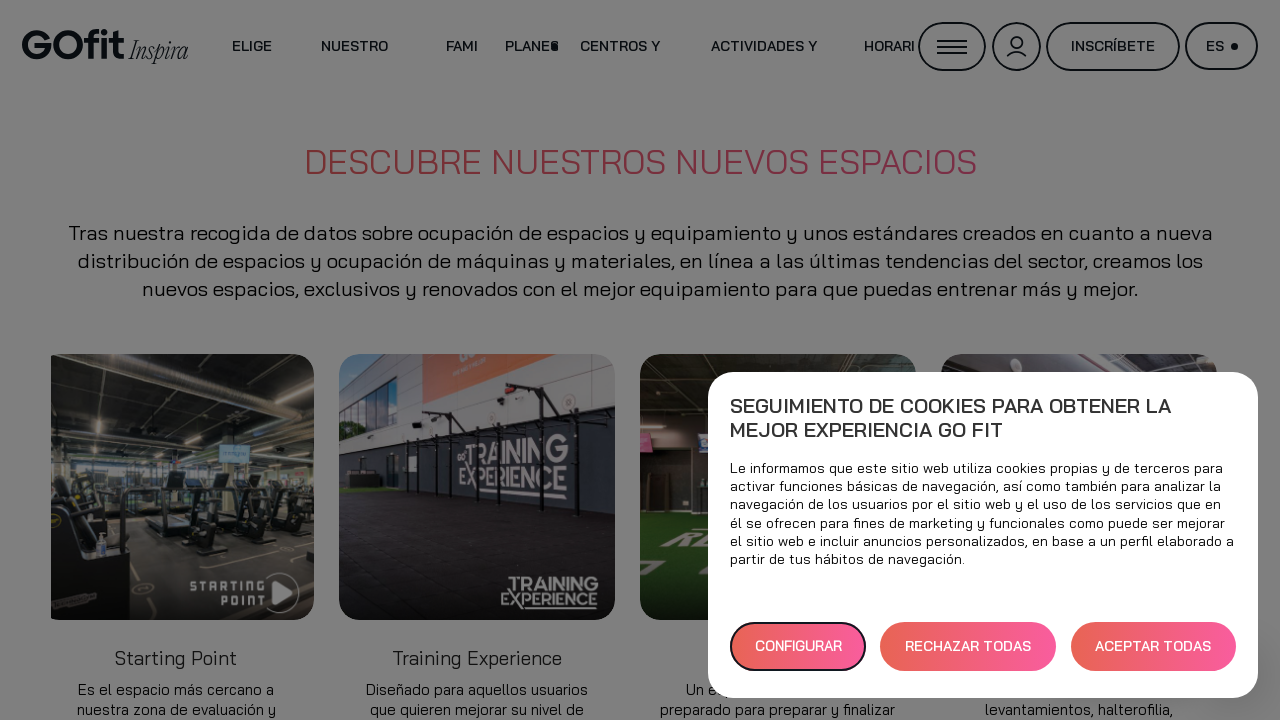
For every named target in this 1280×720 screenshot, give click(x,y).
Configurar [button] (798, 646)
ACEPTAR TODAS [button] (1153, 646)
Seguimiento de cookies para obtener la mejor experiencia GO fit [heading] (950, 418)
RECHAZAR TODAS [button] (968, 646)
